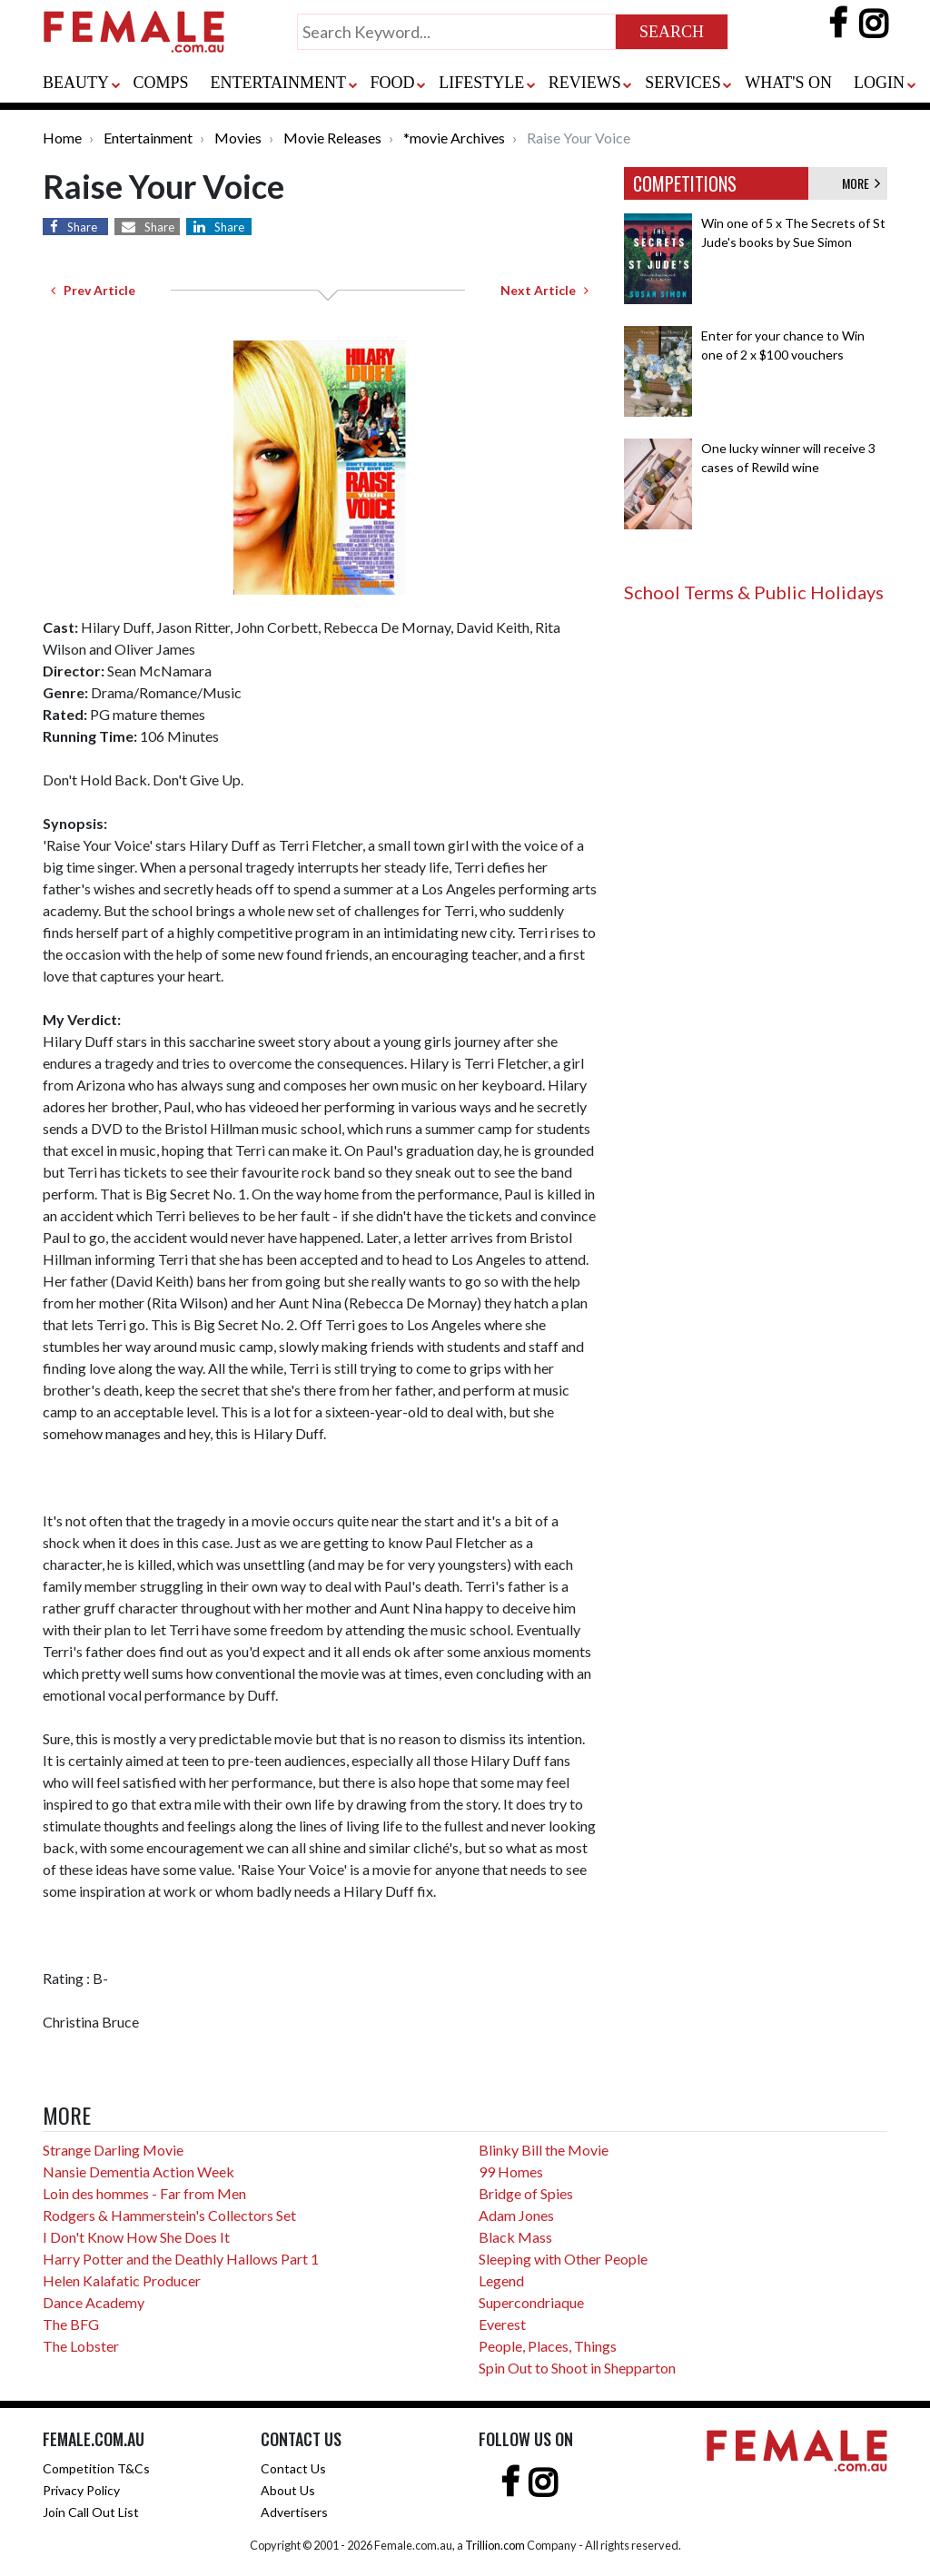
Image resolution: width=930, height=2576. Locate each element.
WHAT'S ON (788, 83)
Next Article (544, 290)
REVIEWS (585, 83)
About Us (288, 2490)
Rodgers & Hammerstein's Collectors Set (169, 2215)
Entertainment (148, 137)
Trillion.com (495, 2545)
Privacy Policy (81, 2490)
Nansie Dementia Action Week (138, 2171)
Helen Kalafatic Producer (122, 2280)
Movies (238, 137)
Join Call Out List (91, 2512)
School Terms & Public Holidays (754, 592)
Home (62, 137)
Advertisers (294, 2512)
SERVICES (683, 83)
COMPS (161, 83)
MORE (861, 182)
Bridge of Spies (526, 2193)
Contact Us (293, 2468)
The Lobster (81, 2345)
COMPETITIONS (685, 183)
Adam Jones (516, 2215)
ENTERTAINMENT (278, 83)
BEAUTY (76, 83)
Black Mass (515, 2236)
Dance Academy (93, 2302)
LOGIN (879, 83)
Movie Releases (332, 137)
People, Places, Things (548, 2345)
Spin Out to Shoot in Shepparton (577, 2367)
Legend (501, 2280)
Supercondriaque (531, 2302)
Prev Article (93, 290)
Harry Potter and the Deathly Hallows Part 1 (181, 2258)
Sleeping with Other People (563, 2258)
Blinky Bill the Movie (543, 2149)
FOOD (393, 83)
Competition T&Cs (96, 2468)
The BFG (71, 2324)
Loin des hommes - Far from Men (144, 2193)
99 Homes (511, 2171)
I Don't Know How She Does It (136, 2236)
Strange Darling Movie (113, 2149)
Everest (502, 2324)
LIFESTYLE (481, 83)
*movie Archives (454, 137)
